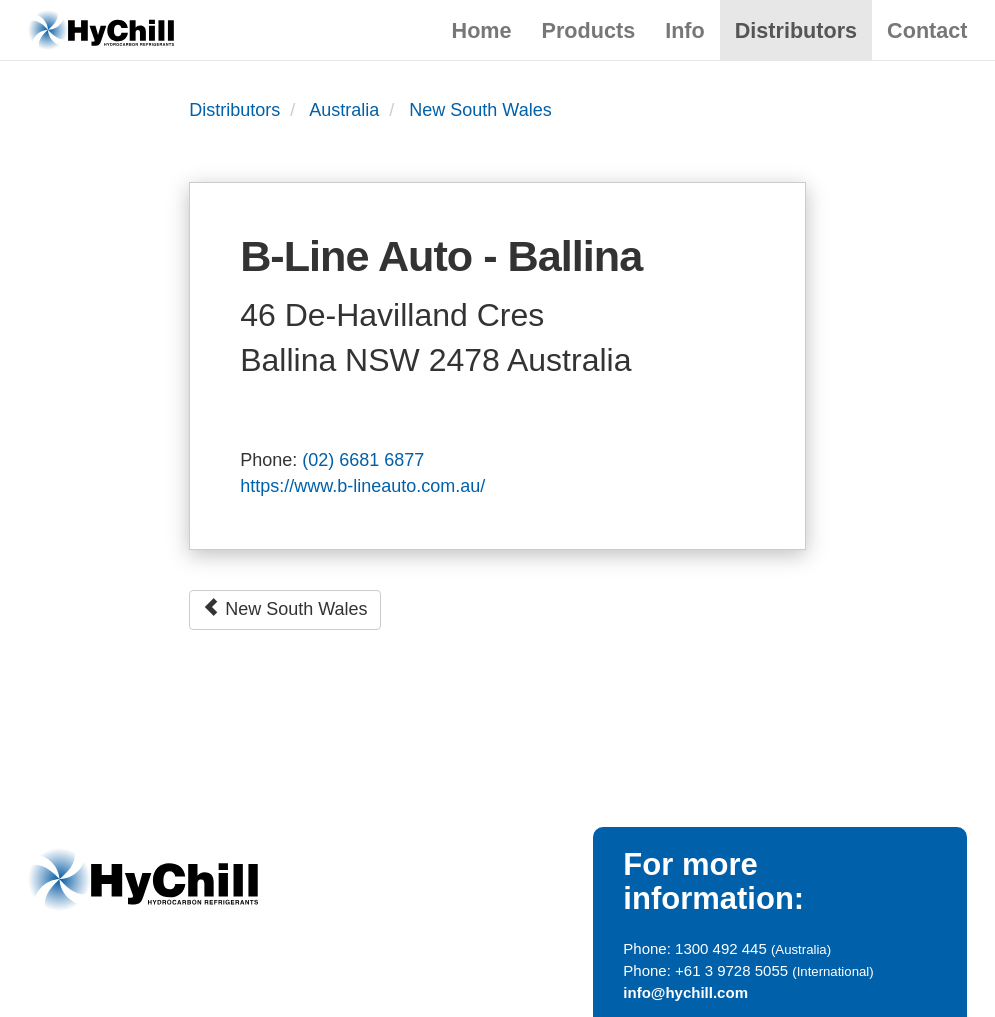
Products (589, 30)
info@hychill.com (685, 992)
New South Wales (480, 110)
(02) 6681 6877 (363, 460)
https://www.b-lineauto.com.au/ (362, 486)
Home (482, 30)
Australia (344, 110)
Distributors (796, 30)
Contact (927, 30)
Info (685, 30)
